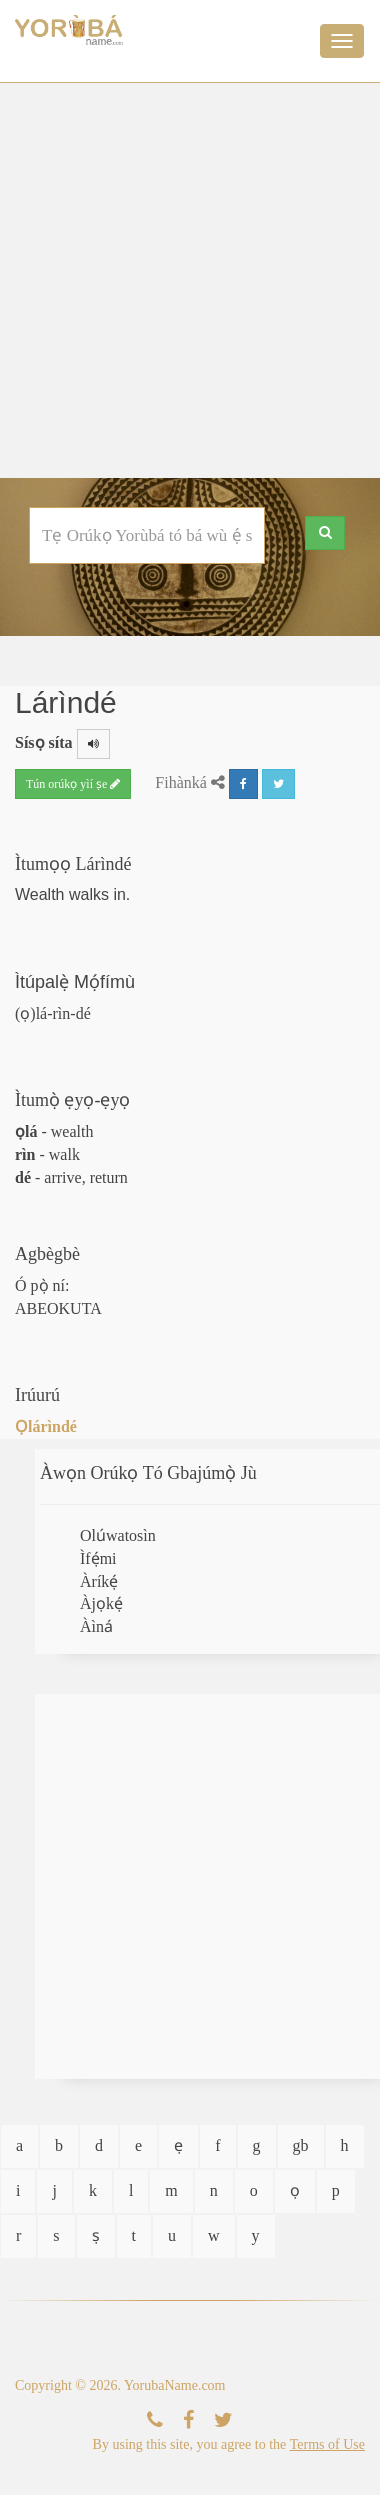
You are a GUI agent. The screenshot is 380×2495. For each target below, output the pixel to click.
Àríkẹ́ (99, 1581)
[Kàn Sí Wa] (155, 2420)
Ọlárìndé (46, 1426)
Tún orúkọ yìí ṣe (73, 784)
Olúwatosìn (118, 1535)
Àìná (96, 1626)
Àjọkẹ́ (101, 1603)
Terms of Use (327, 2444)
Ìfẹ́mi (98, 1558)
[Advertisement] (187, 280)
